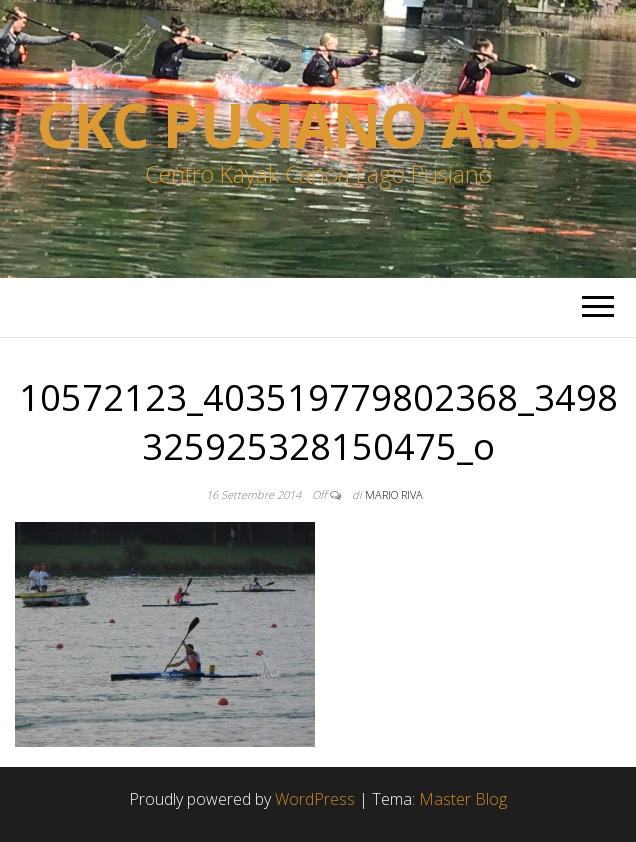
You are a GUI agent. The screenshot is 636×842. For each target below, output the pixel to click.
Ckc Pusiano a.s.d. (317, 125)
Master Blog (463, 799)
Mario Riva (394, 494)
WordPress (315, 799)
